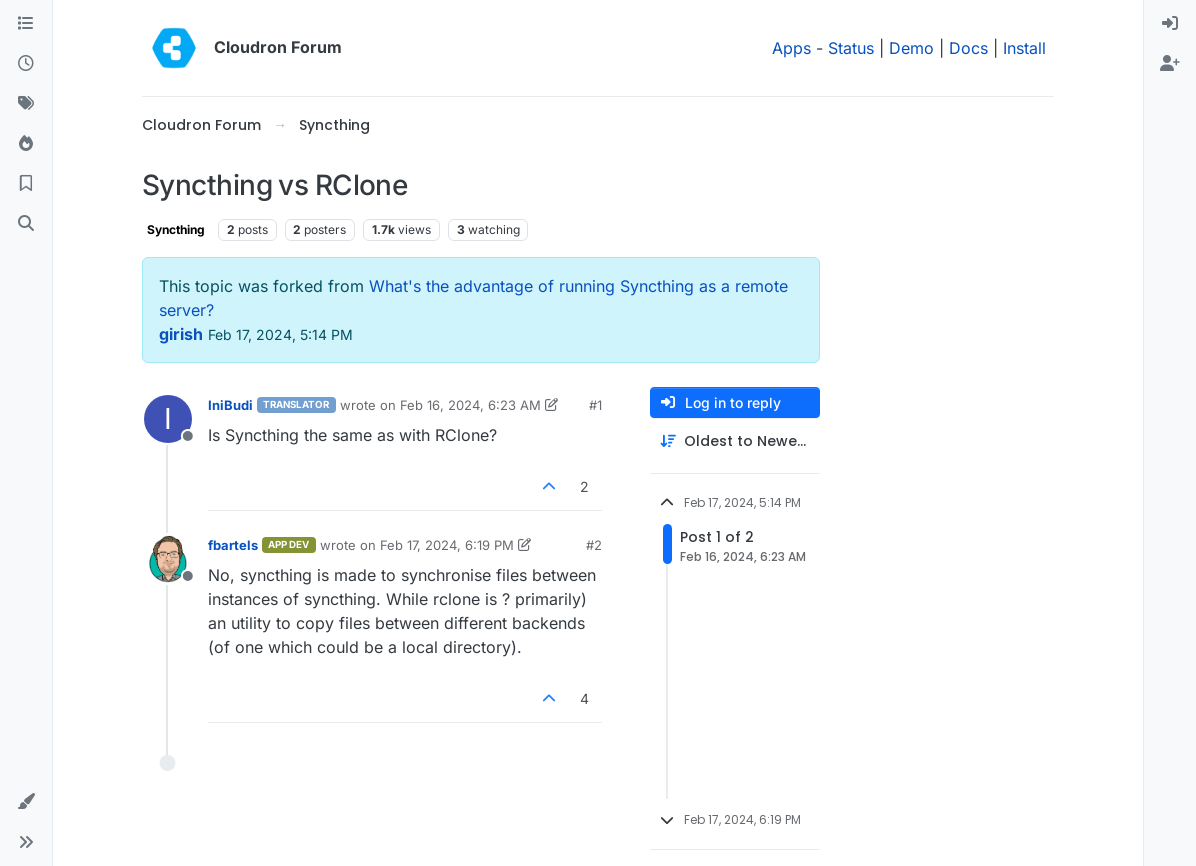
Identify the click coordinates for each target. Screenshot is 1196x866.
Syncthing (176, 229)
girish (181, 334)
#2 (594, 545)
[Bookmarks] (26, 184)
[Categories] (26, 24)
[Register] (1170, 64)
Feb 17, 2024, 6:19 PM (447, 545)
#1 (595, 405)
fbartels (233, 545)
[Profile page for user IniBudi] (168, 419)
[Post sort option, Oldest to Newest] (735, 441)
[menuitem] (1170, 24)
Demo (911, 48)
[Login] (1170, 24)
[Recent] (26, 64)
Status (851, 48)
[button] (26, 802)
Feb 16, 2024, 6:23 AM (470, 405)
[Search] (26, 224)
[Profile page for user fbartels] (168, 559)
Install (1024, 48)
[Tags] (26, 104)
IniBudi (230, 405)
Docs (968, 48)
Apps (791, 48)
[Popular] (26, 144)
